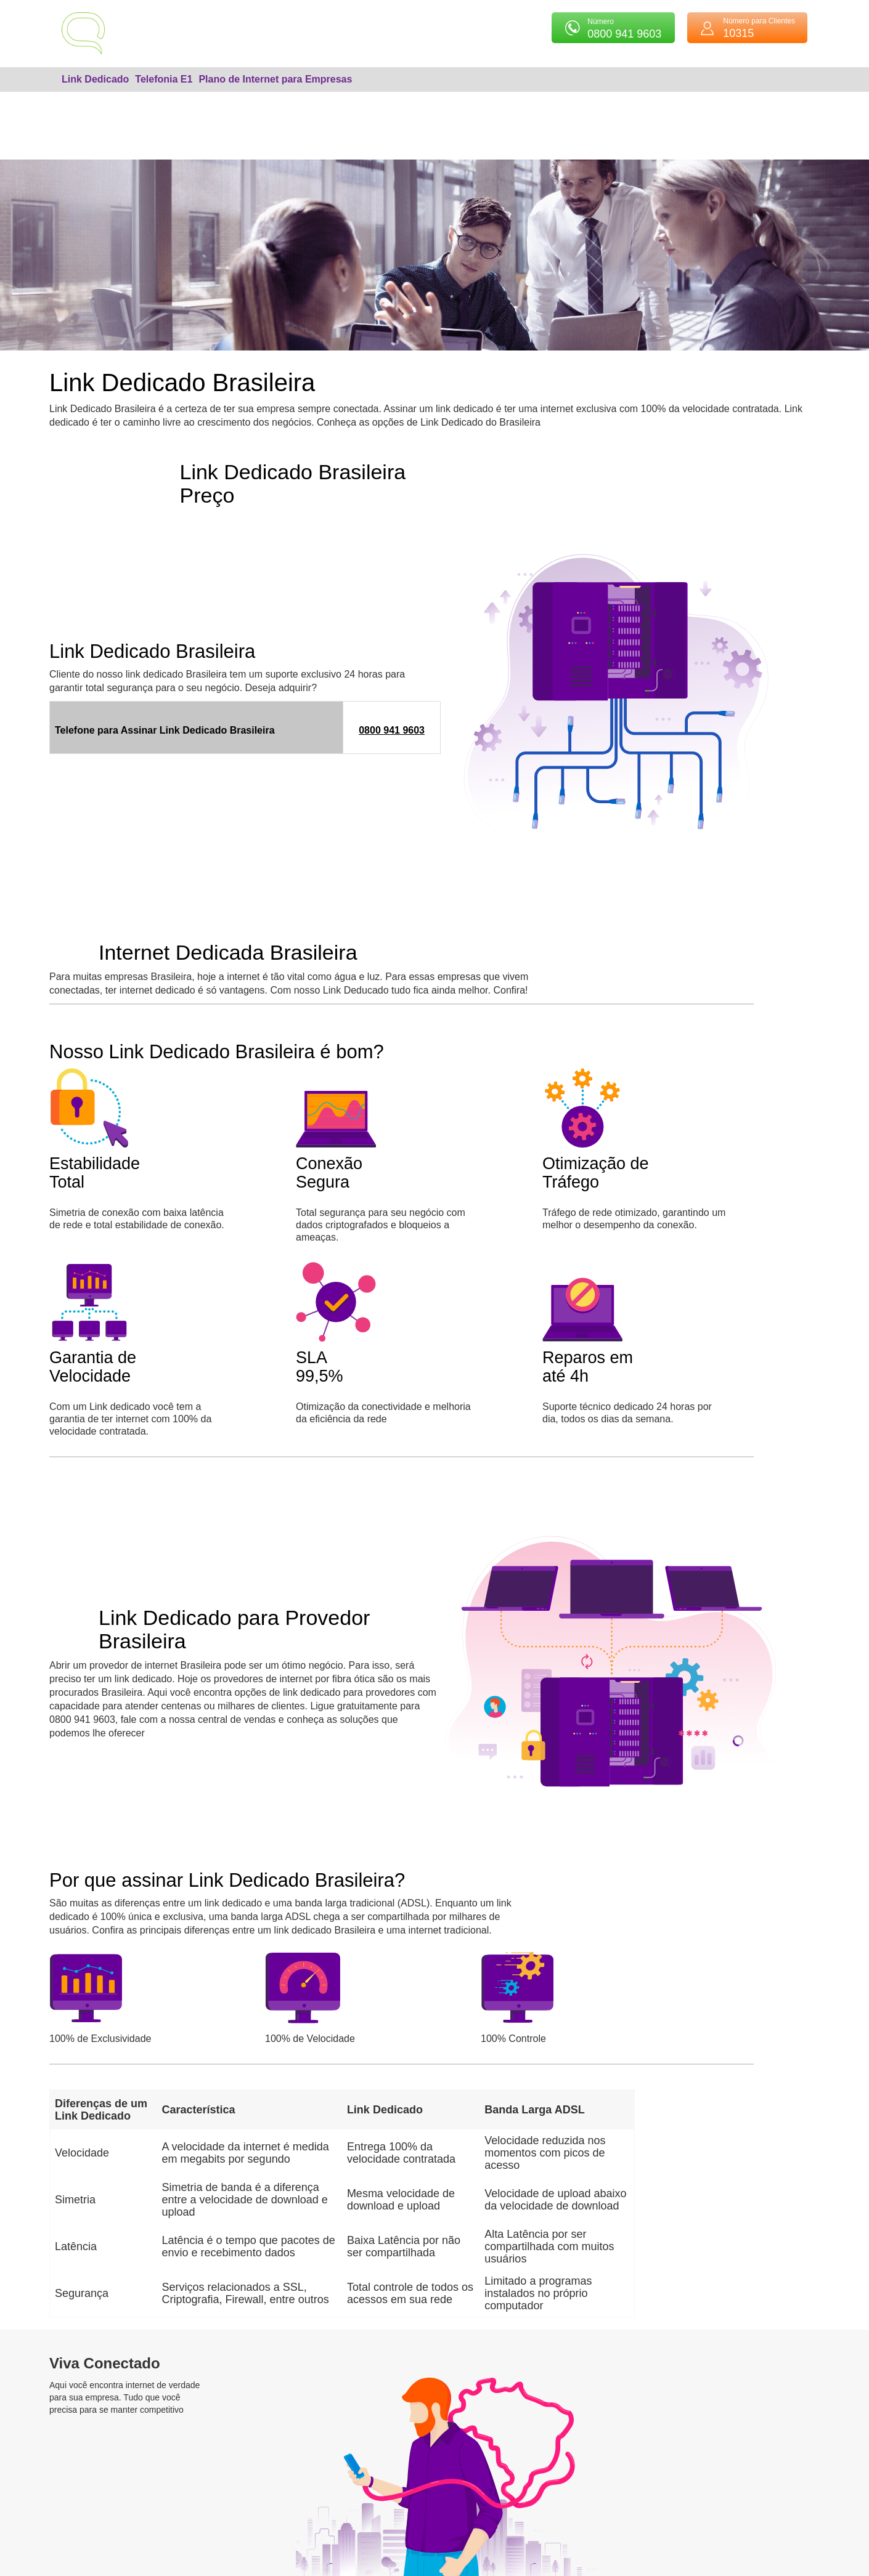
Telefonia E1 (163, 79)
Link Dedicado (95, 79)
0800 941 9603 (392, 730)
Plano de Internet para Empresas (275, 79)
